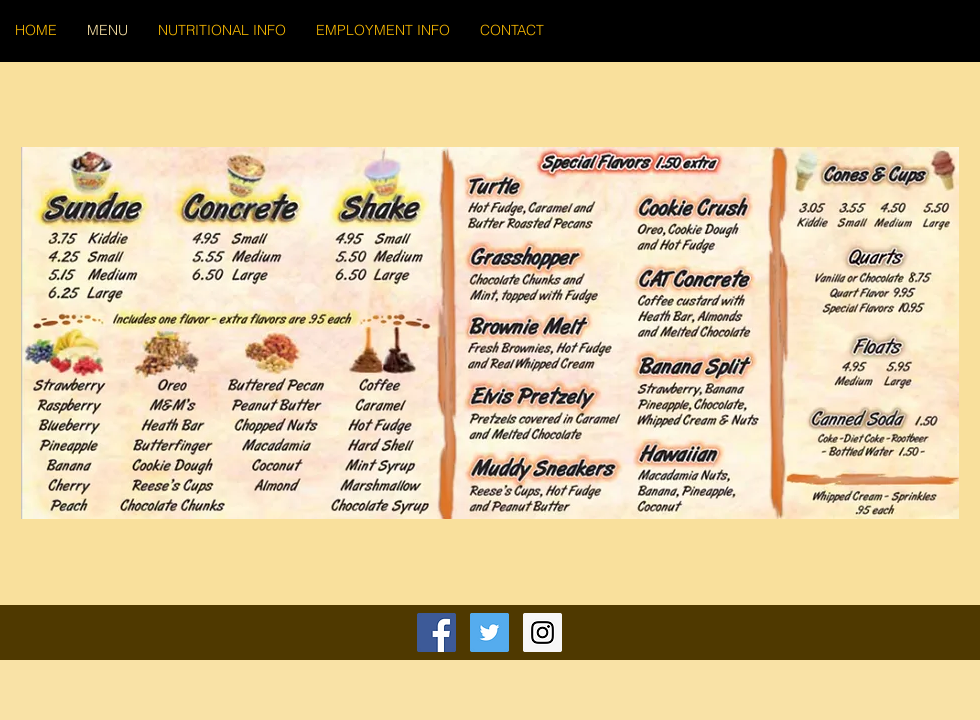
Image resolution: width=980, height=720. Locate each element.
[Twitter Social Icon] (489, 632)
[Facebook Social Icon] (436, 632)
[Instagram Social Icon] (542, 632)
